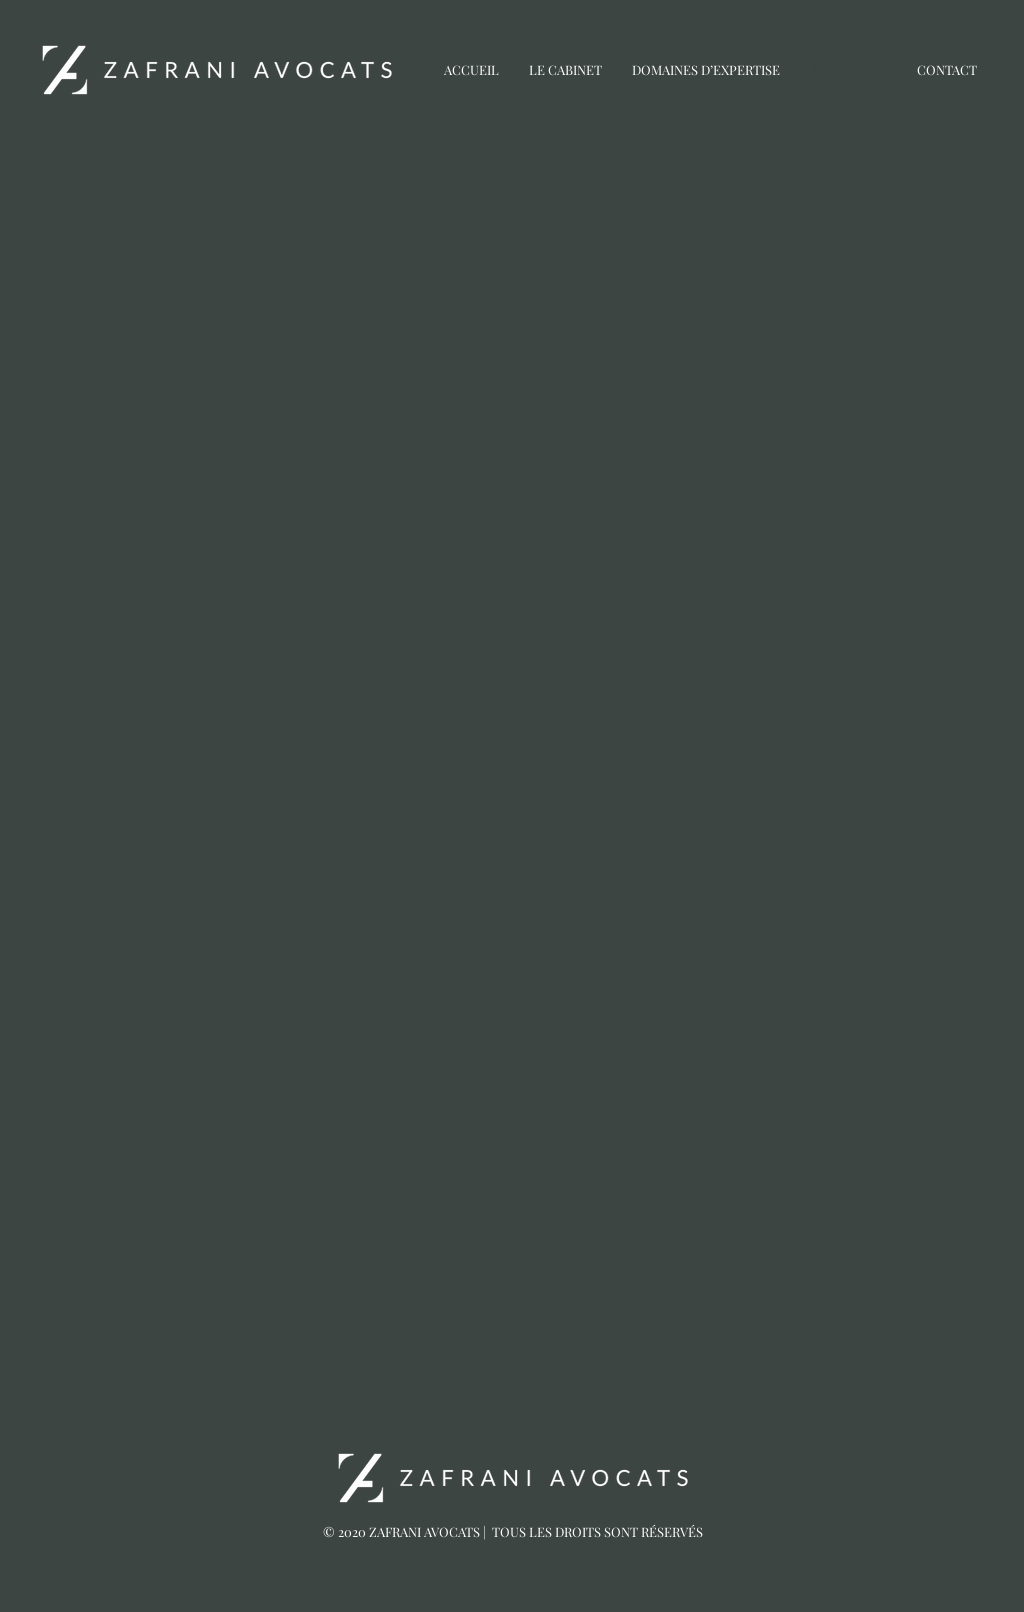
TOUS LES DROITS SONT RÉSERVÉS (597, 1531)
